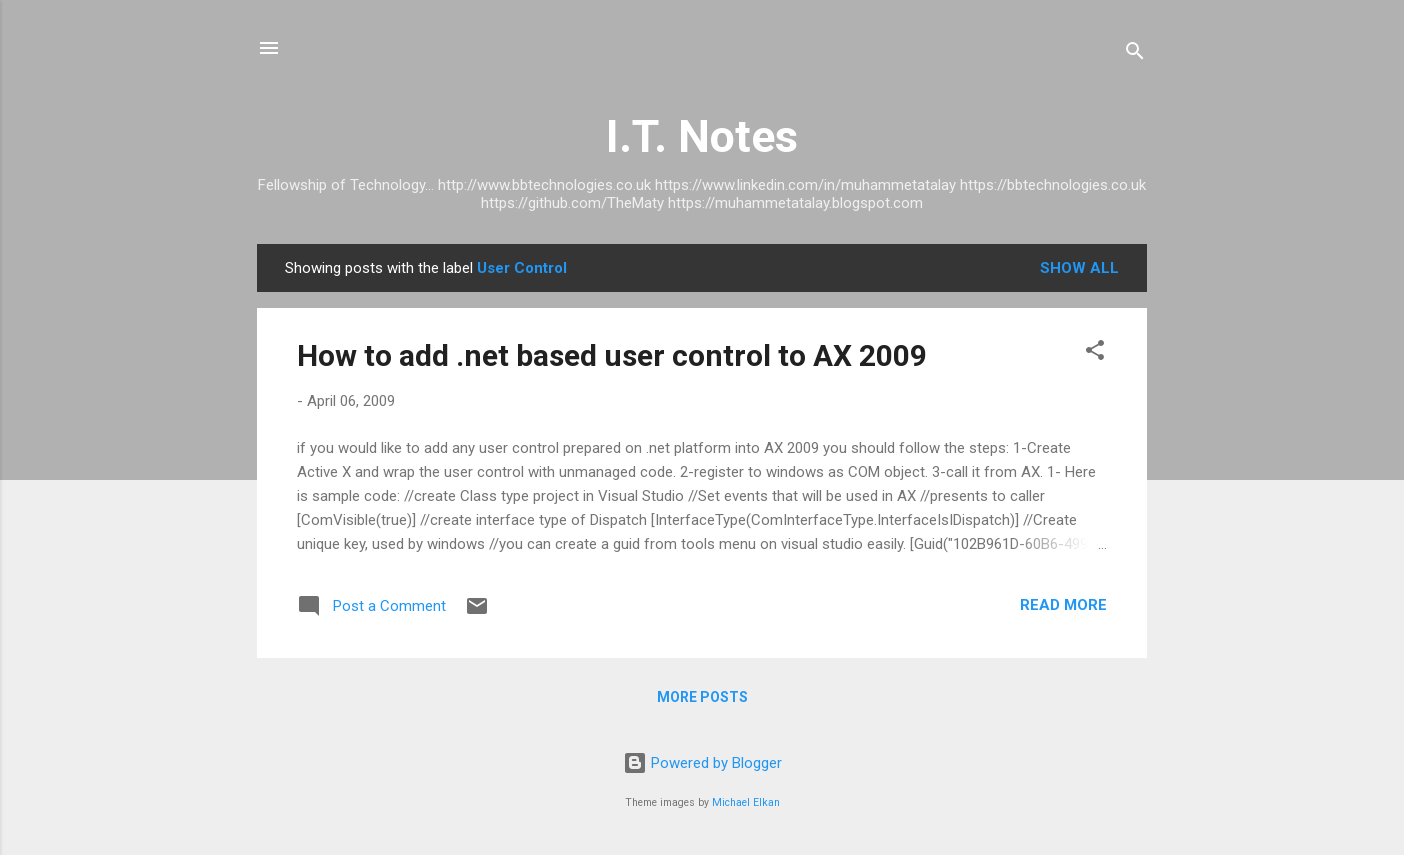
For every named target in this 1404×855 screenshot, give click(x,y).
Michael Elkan (746, 802)
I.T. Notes (702, 136)
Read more (1063, 605)
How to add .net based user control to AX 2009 (612, 355)
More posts (702, 697)
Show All (1079, 268)
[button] (1095, 353)
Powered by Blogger (702, 763)
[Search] (1135, 54)
